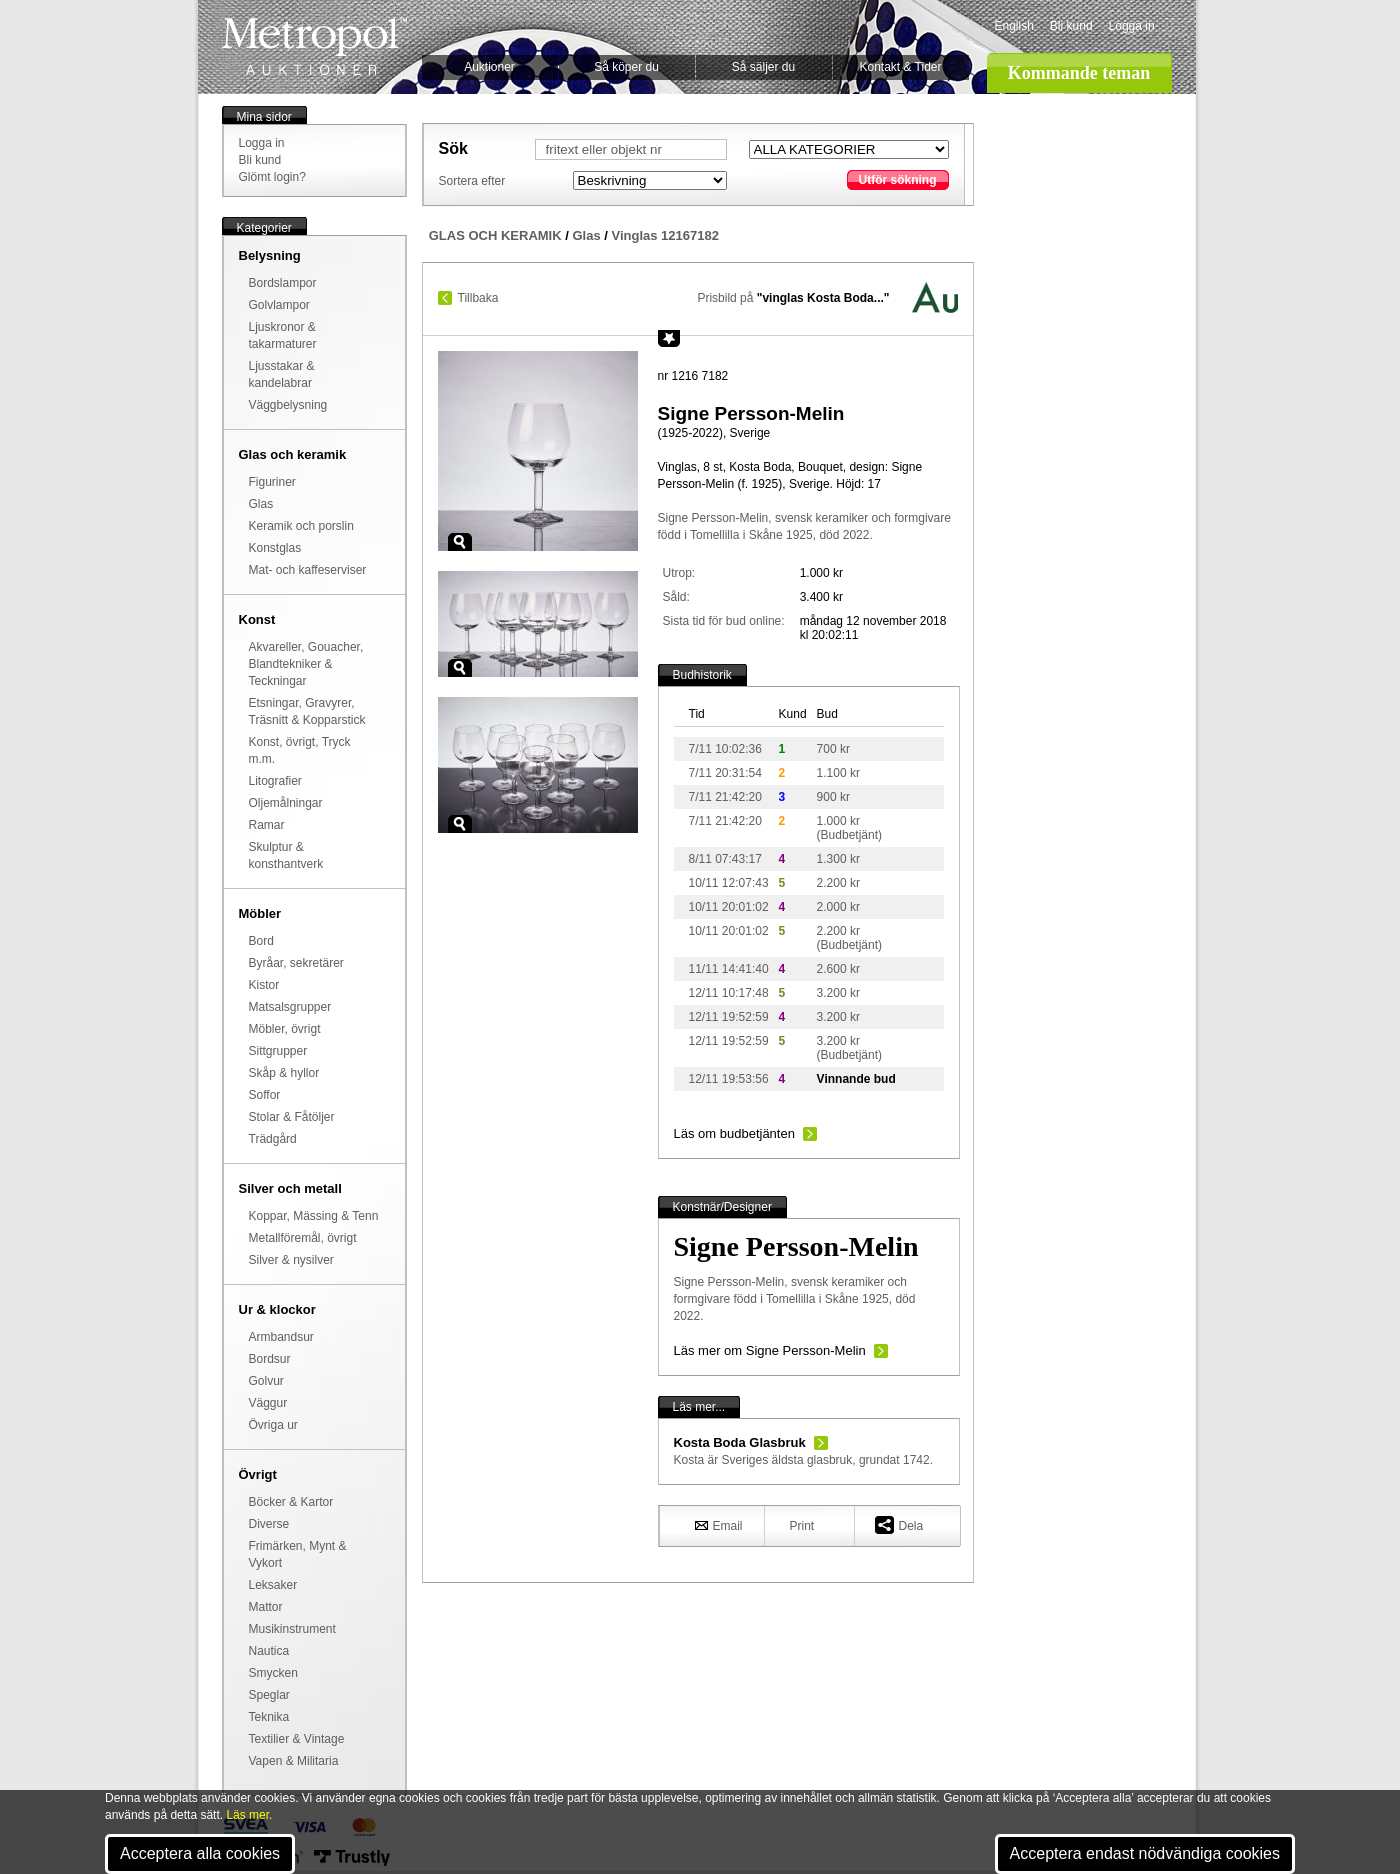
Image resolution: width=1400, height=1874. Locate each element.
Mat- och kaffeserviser (308, 570)
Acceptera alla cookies (200, 1853)
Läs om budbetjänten (734, 1133)
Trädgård (273, 1139)
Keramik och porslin (301, 526)
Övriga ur (273, 1425)
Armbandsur (281, 1337)
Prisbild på (793, 298)
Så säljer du (763, 67)
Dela (899, 1524)
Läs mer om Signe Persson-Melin (770, 1350)
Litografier (275, 781)
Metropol (314, 46)
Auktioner (489, 67)
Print (802, 1526)
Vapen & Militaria (294, 1761)
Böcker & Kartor (291, 1502)
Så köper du (626, 67)
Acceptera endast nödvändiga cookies (1145, 1853)
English (1014, 26)
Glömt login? (272, 177)
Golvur (266, 1381)
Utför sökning (898, 180)
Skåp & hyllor (284, 1073)
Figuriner (272, 482)
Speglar (269, 1695)
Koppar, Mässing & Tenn (314, 1216)
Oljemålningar (286, 803)
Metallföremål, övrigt (303, 1238)
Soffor (265, 1095)
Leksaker (273, 1585)
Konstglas (275, 548)
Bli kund (1071, 26)
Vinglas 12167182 (665, 235)
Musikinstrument (292, 1629)
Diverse (269, 1524)
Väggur (268, 1403)
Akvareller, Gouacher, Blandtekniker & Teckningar (306, 664)
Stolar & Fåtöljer (292, 1117)
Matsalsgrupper (290, 1007)
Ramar (267, 825)
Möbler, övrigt (285, 1029)
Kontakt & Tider (900, 67)
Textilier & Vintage (297, 1739)
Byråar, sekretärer (296, 963)
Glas (261, 504)
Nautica (269, 1651)
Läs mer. (249, 1815)
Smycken (273, 1673)
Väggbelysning (288, 405)
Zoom (460, 542)
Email (719, 1525)
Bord (261, 941)
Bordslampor (283, 283)
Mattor (266, 1607)
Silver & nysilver (291, 1260)
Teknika (269, 1717)
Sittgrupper (278, 1051)
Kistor (264, 985)
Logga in (1132, 26)
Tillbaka (478, 298)
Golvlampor (279, 305)
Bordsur (270, 1359)
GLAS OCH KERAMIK (495, 235)
